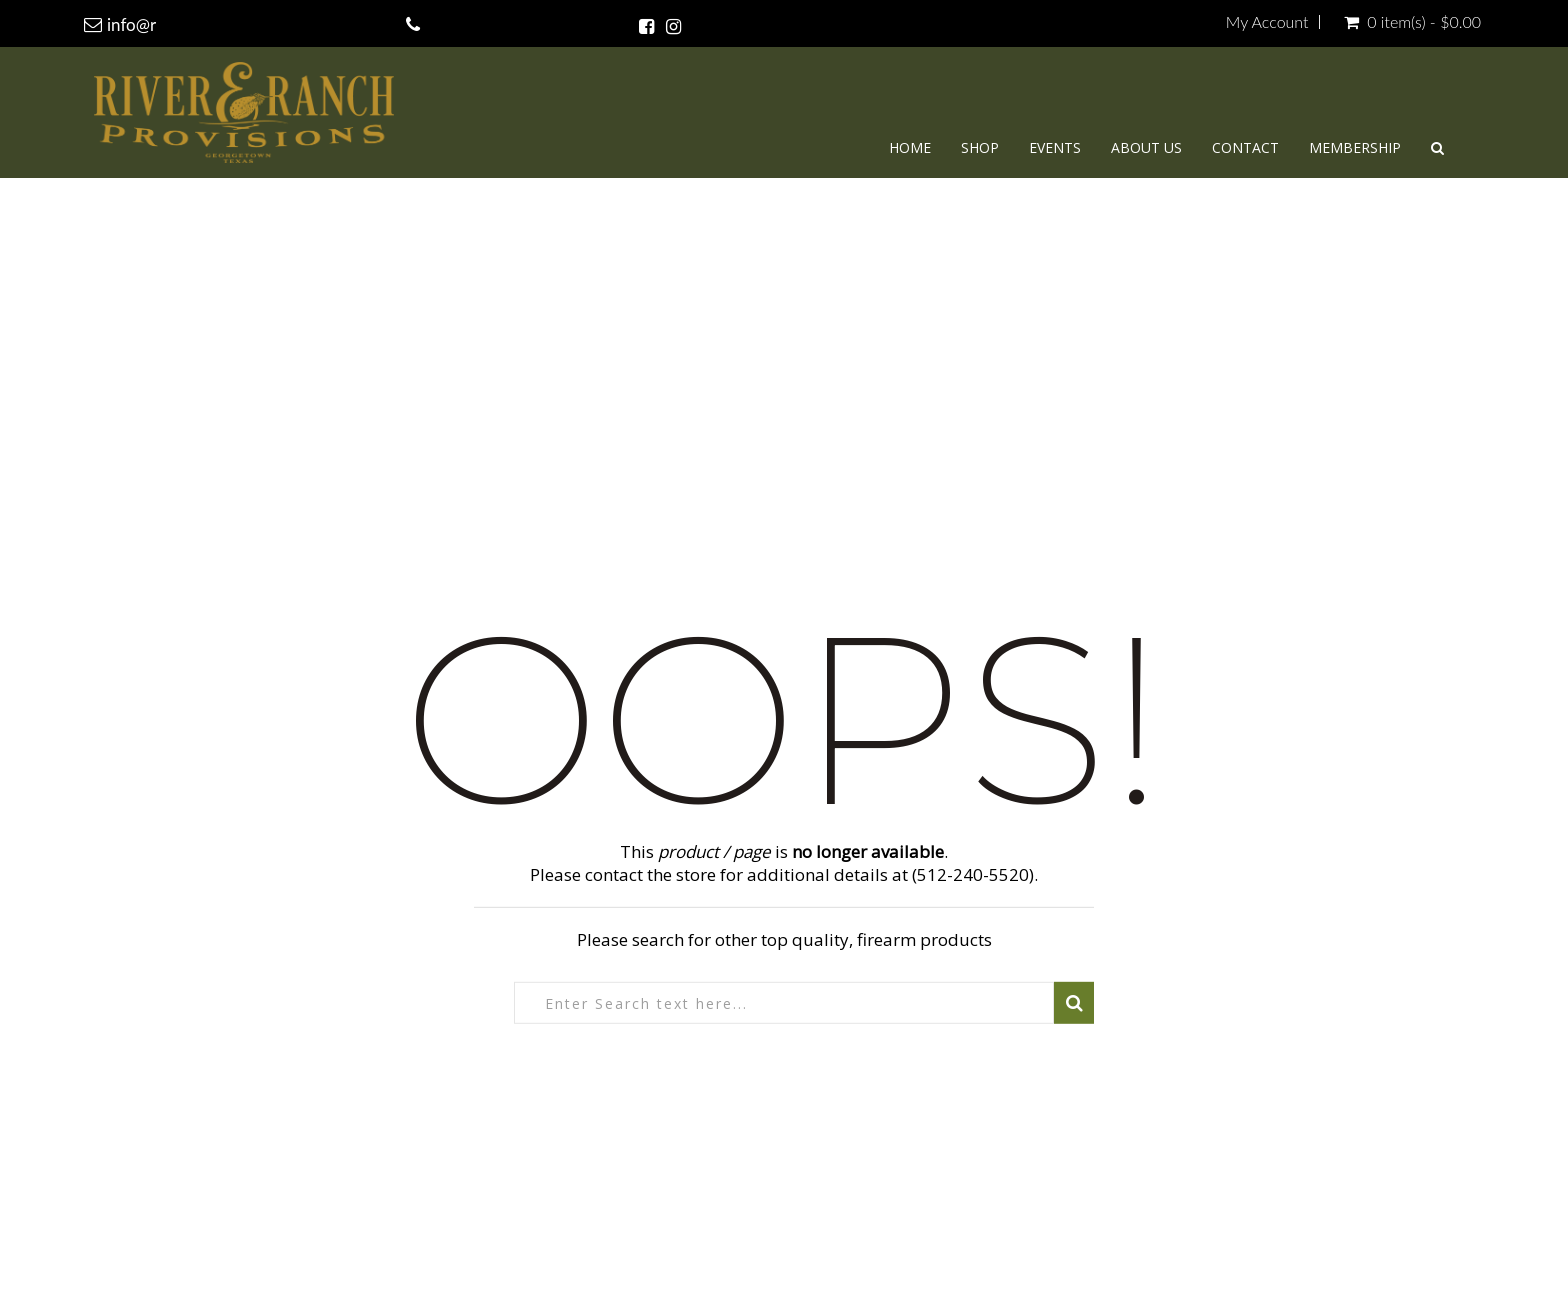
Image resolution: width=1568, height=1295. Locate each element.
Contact (1245, 147)
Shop (980, 147)
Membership (1355, 147)
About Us (1146, 147)
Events (1055, 147)
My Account (1267, 22)
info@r (131, 24)
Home (910, 147)
